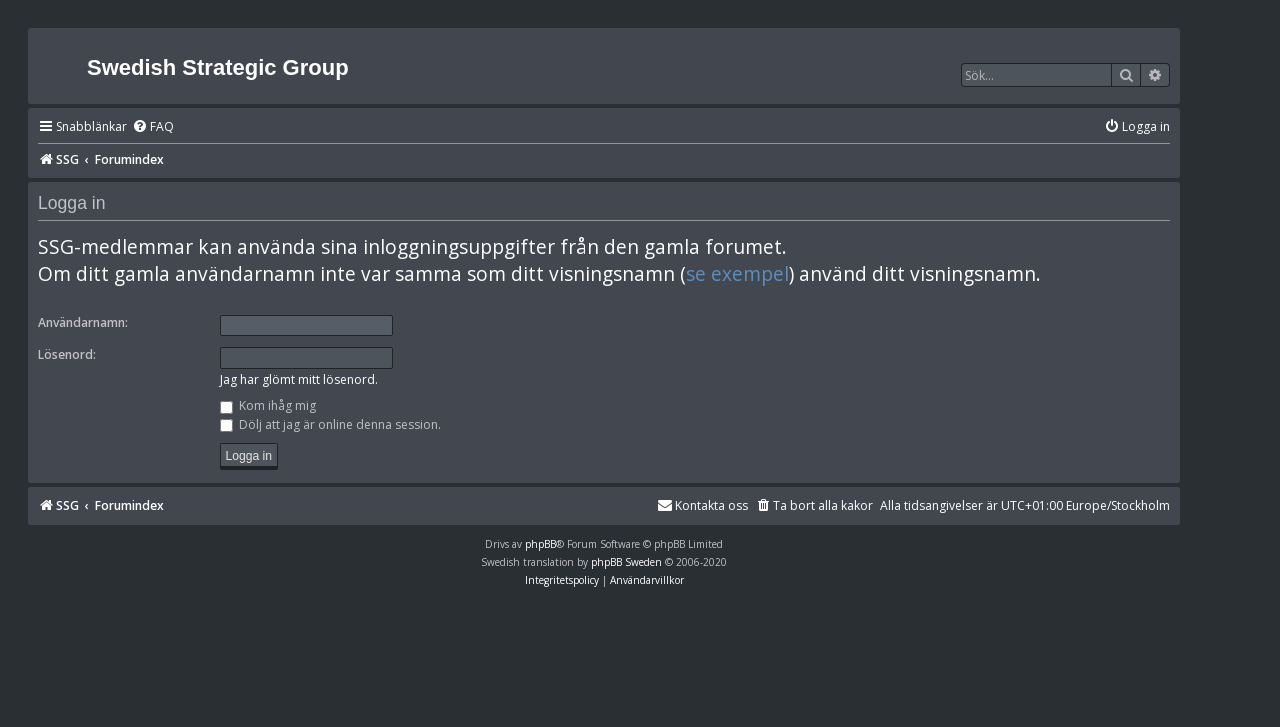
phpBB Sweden (626, 562)
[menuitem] (153, 127)
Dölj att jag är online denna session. (330, 424)
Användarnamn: (83, 322)
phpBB (540, 544)
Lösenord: (67, 354)
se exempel (737, 274)
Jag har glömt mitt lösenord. (299, 379)
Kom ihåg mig (268, 405)
